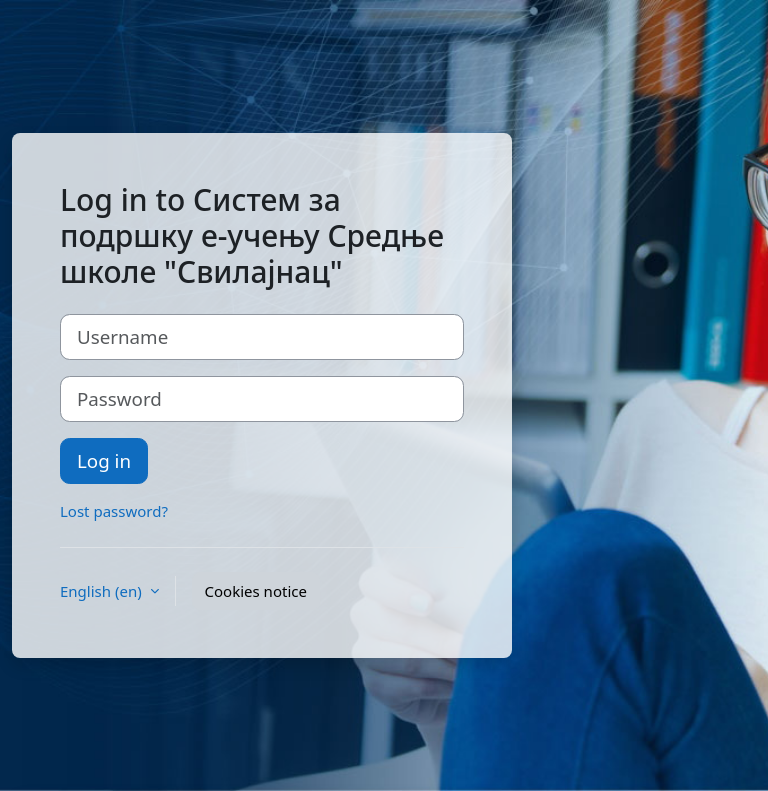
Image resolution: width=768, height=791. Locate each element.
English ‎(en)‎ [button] (103, 591)
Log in (104, 460)
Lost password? (114, 511)
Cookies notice (256, 591)
